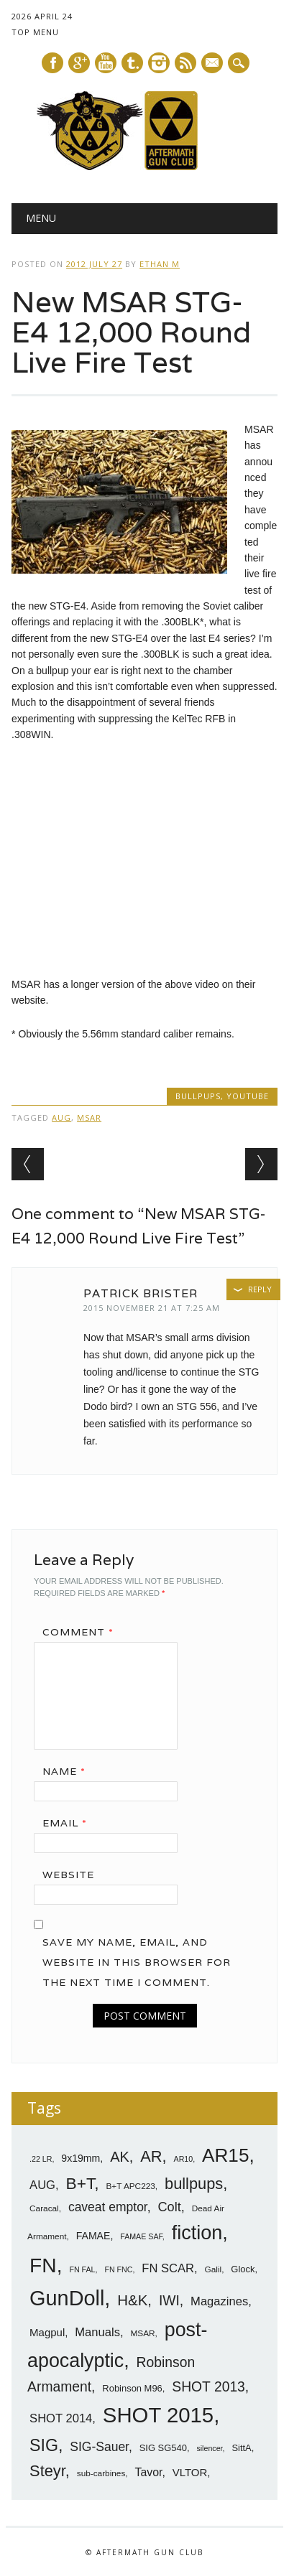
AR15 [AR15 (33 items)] (225, 2155)
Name (69, 1771)
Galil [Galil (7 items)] (213, 2269)
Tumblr (132, 62)
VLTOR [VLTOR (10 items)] (190, 2472)
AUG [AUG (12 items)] (42, 2185)
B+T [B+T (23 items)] (80, 2183)
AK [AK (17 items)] (119, 2157)
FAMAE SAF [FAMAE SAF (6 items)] (141, 2236)
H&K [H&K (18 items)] (132, 2300)
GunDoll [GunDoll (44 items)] (66, 2298)
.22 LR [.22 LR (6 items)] (40, 2159)
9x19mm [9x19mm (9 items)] (80, 2158)
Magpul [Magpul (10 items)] (47, 2332)
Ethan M (159, 263)
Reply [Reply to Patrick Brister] (260, 1289)
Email (69, 1822)
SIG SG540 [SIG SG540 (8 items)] (163, 2447)
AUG (61, 1117)
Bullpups (198, 1096)
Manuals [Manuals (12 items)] (97, 2332)
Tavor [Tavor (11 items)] (148, 2472)
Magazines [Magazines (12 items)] (219, 2301)
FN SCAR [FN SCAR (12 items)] (168, 2268)
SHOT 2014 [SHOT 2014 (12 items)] (60, 2418)
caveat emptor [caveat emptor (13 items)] (107, 2207)
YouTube (247, 1096)
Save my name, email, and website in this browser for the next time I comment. (136, 1962)
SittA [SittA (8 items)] (241, 2447)
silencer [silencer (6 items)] (209, 2448)
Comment (83, 1631)
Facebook (52, 62)
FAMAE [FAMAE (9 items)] (93, 2235)
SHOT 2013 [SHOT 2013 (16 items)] (208, 2386)
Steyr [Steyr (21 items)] (47, 2471)
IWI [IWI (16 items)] (169, 2300)
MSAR (89, 1117)
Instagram (159, 62)
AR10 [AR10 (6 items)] (183, 2159)
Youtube (105, 62)
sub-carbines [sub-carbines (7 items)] (101, 2473)
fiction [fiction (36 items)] (197, 2233)
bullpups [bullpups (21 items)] (194, 2184)
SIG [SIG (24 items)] (43, 2445)
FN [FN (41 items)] (43, 2265)
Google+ (79, 62)
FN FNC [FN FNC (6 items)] (118, 2269)
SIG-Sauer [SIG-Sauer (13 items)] (99, 2447)
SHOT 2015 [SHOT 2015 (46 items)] (158, 2415)
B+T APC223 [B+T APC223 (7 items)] (130, 2186)
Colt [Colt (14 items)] (168, 2207)
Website (68, 1874)
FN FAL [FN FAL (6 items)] (82, 2269)
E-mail (213, 64)
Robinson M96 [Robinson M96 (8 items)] (132, 2388)
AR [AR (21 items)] (151, 2156)
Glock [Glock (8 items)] (242, 2269)
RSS (185, 62)
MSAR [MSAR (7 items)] (142, 2333)
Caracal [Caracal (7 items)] (44, 2208)
